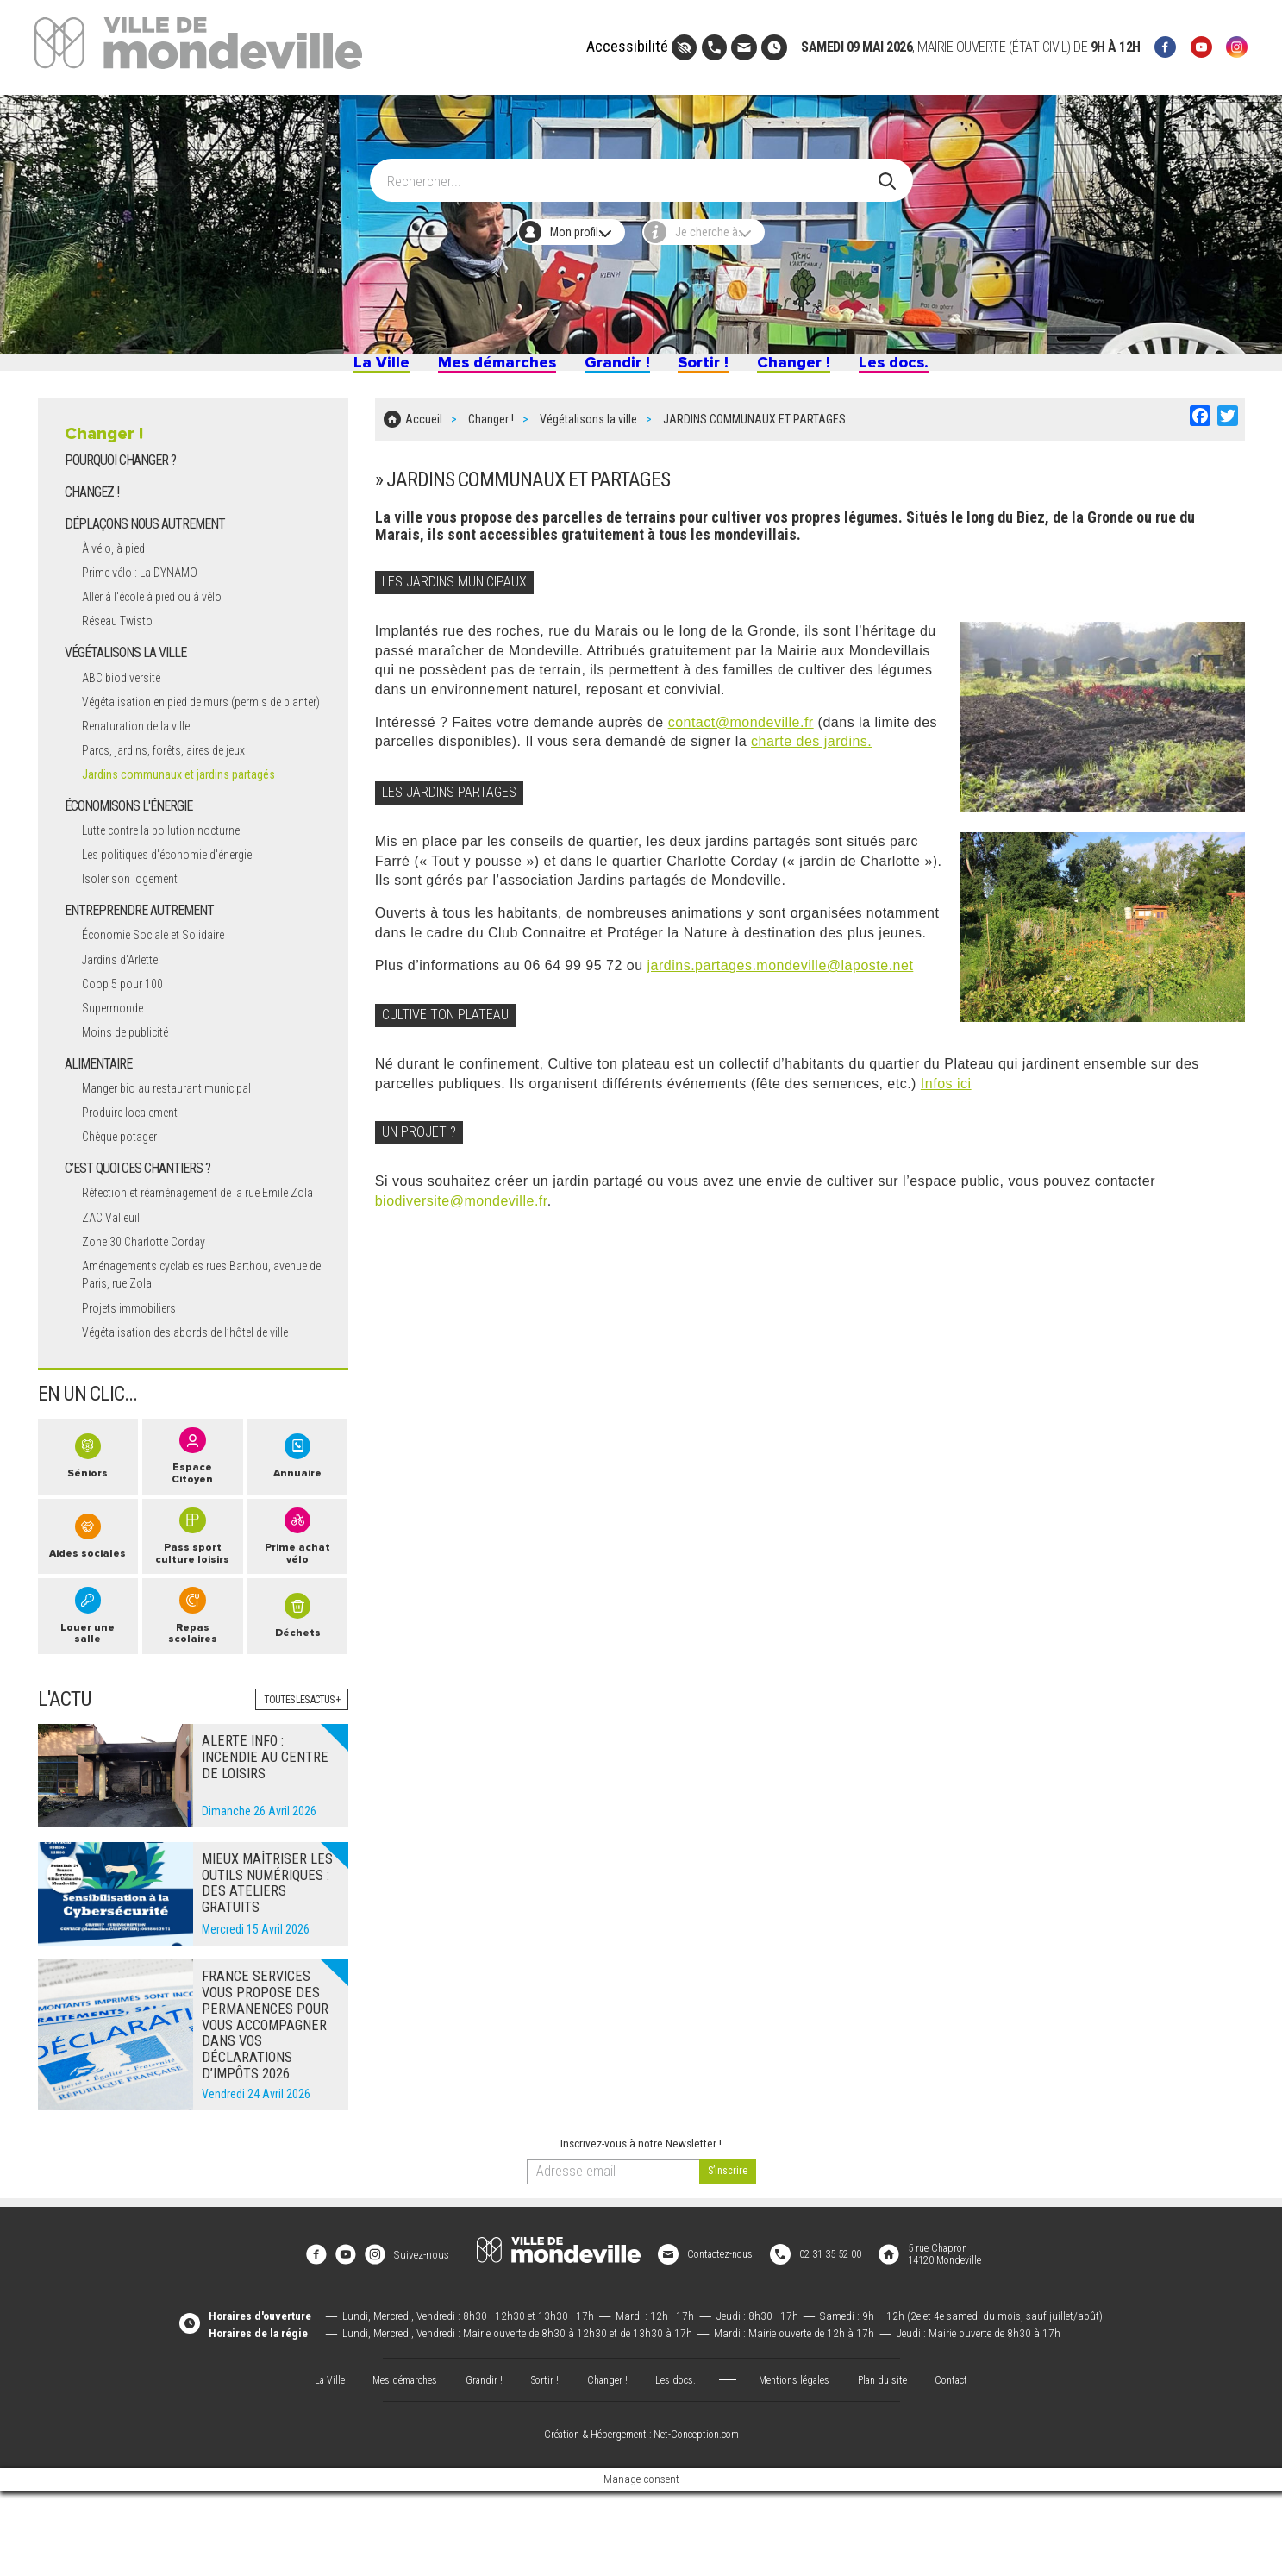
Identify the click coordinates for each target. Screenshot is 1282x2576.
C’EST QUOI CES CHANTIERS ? (139, 1215)
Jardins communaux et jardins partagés (187, 819)
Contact (965, 2464)
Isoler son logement (136, 924)
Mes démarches (470, 368)
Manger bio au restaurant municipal (180, 1134)
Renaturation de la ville (145, 770)
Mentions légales (798, 2464)
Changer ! (822, 368)
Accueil (423, 432)
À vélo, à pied (118, 574)
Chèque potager (126, 1183)
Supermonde (117, 1053)
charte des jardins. (811, 750)
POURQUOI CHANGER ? (121, 486)
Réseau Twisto (124, 647)
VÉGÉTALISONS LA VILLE (128, 679)
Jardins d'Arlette (127, 1004)
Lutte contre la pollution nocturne (174, 875)
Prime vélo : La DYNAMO (149, 598)
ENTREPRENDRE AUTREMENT (142, 956)
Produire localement (137, 1158)
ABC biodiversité (127, 703)
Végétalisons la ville (588, 432)
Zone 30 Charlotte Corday (153, 1306)
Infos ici (946, 1091)
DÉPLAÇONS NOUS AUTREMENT (147, 550)
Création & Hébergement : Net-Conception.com (641, 2520)
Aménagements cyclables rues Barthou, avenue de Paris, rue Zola (193, 1339)
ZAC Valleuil (114, 1281)
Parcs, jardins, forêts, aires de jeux (178, 795)
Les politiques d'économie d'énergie (181, 900)
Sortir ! (716, 368)
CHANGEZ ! (93, 518)
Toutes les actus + (297, 1797)
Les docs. (941, 368)
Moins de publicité (132, 1077)
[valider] (727, 2270)
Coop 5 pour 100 (127, 1029)
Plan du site (891, 2464)
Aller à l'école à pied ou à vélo (164, 623)
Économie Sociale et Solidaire (164, 980)
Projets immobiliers (135, 1372)
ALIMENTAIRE (100, 1109)
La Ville (331, 368)
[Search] (631, 171)
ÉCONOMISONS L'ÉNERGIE (130, 851)
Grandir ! (615, 368)
